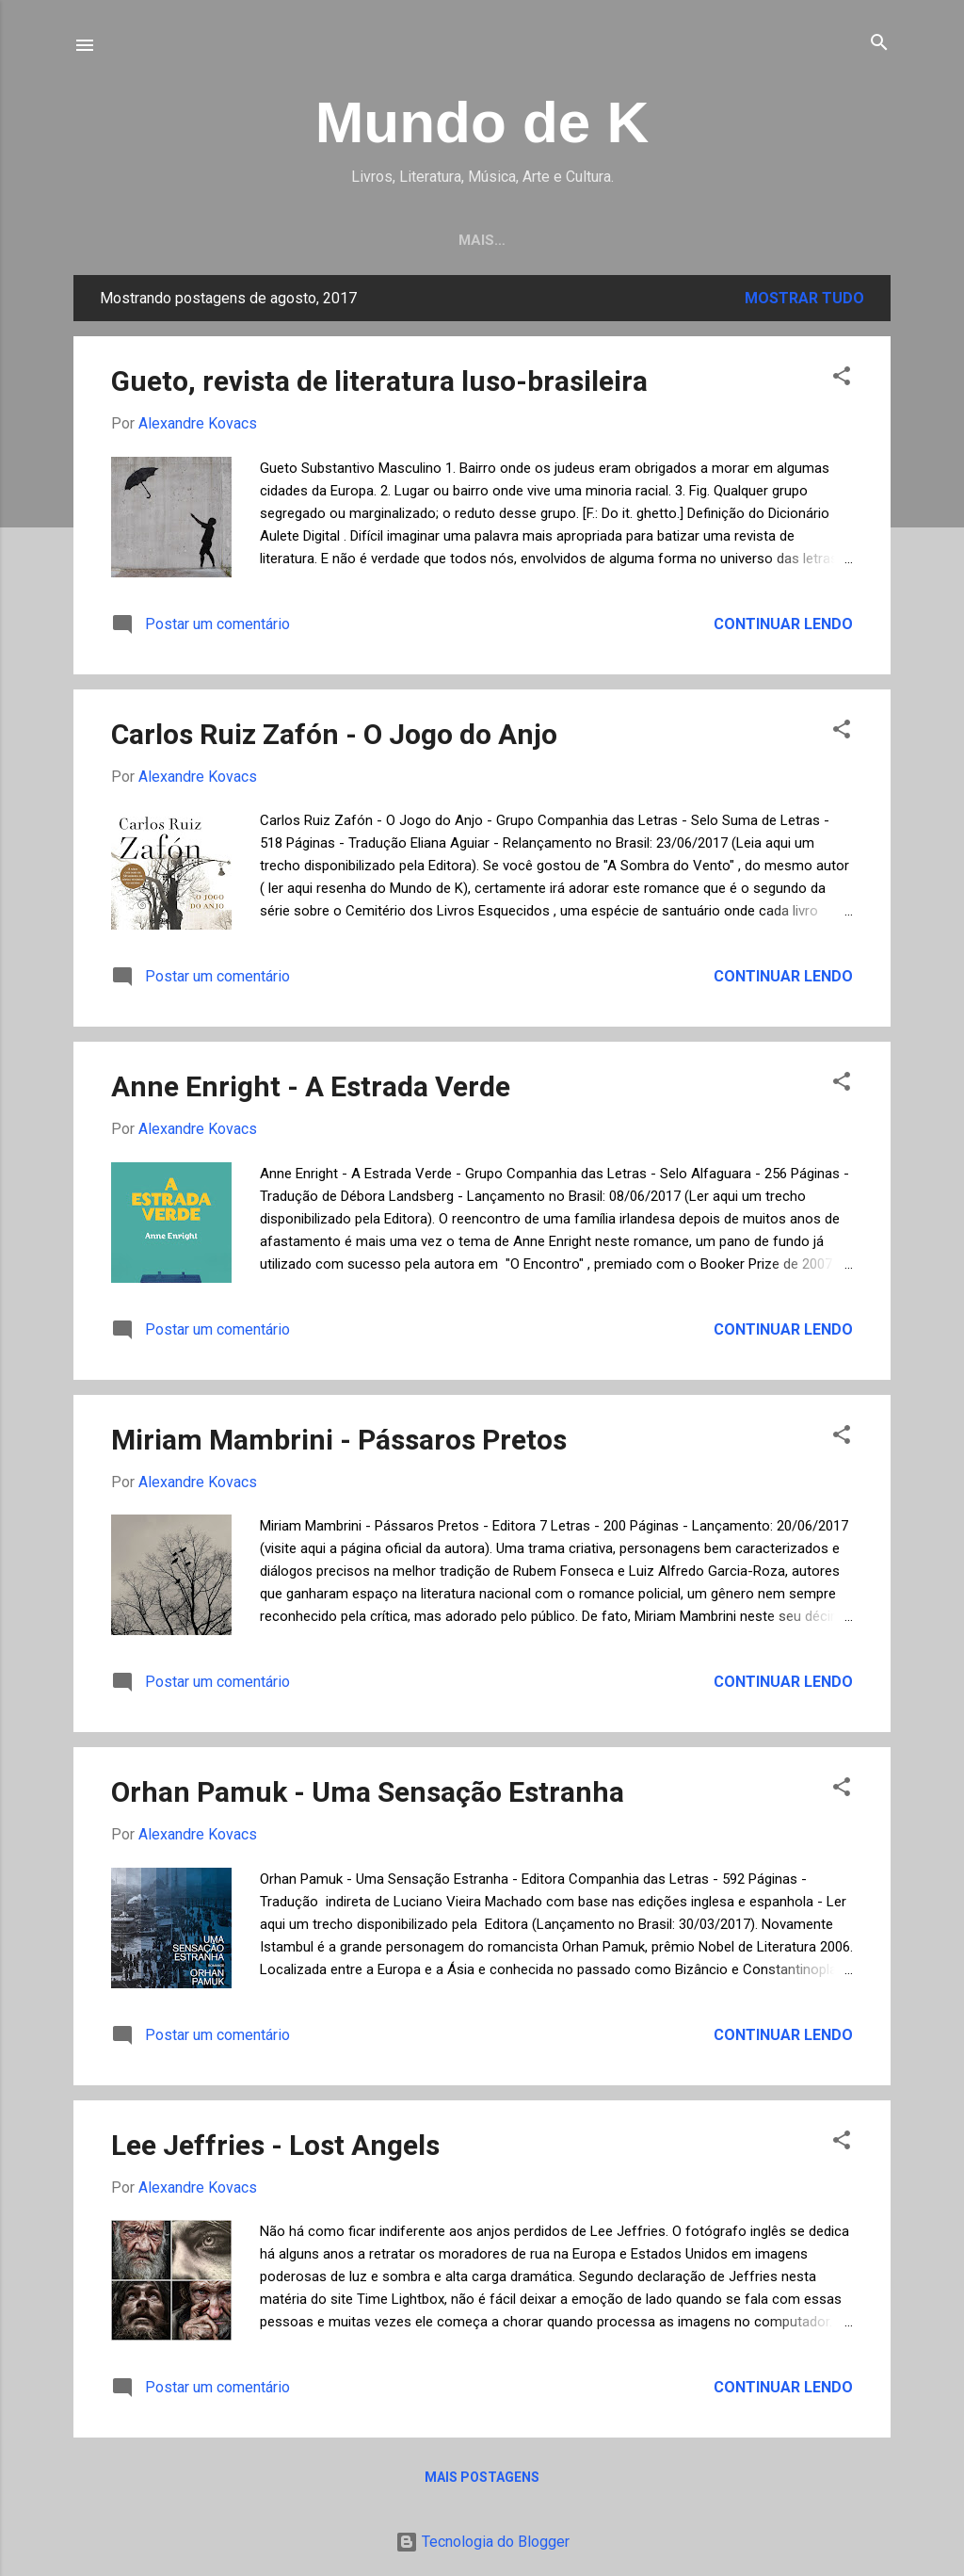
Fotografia (519, 240)
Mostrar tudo (804, 298)
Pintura (409, 240)
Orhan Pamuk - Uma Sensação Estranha (367, 1791)
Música (626, 240)
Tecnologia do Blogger (482, 2542)
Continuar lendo (783, 624)
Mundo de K (482, 121)
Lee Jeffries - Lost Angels (275, 2145)
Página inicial (179, 240)
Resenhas (305, 240)
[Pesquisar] (879, 44)
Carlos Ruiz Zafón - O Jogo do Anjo (334, 734)
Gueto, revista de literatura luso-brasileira (379, 381)
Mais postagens (482, 2477)
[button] (841, 377)
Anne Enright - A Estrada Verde (310, 1086)
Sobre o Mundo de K (763, 240)
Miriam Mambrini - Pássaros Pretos (339, 1439)
